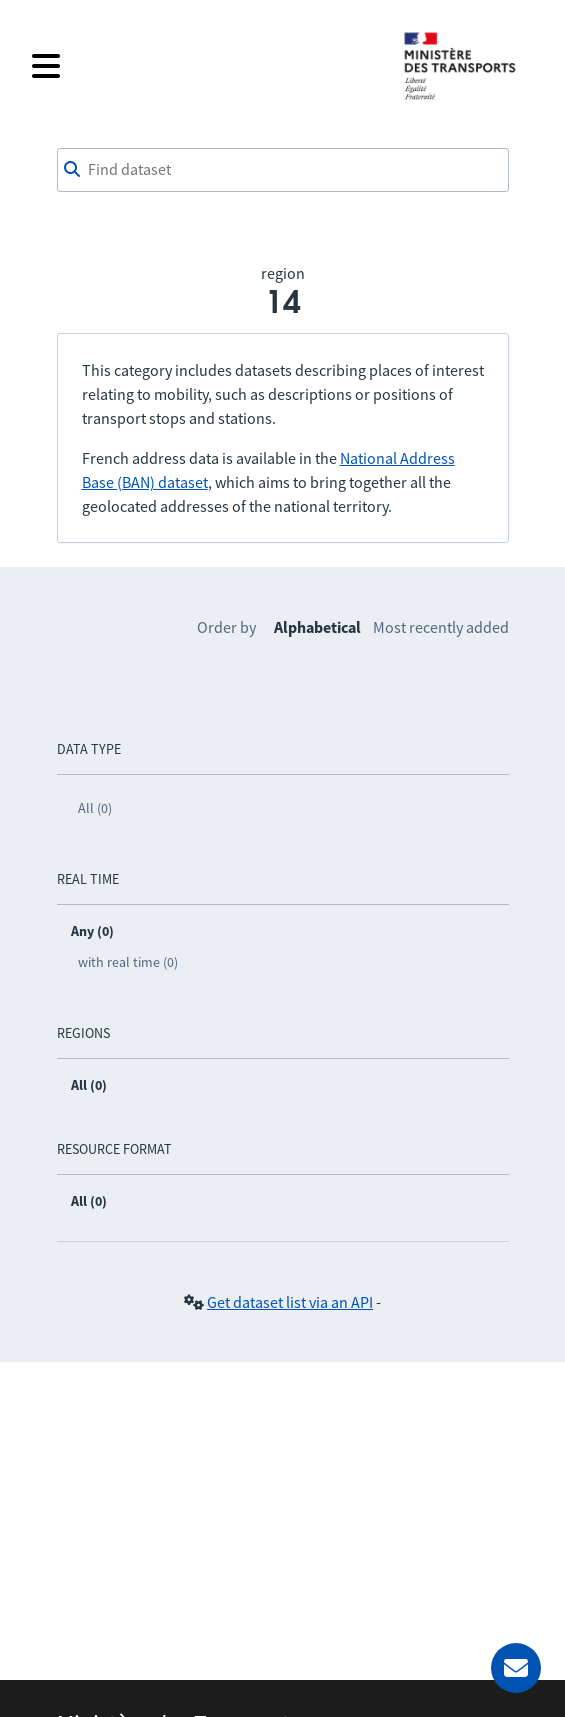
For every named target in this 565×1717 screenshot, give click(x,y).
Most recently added (441, 627)
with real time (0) (128, 962)
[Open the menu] (204, 66)
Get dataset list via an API (290, 1302)
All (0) (95, 808)
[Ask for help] (516, 1668)
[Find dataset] (283, 170)
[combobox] (283, 170)
